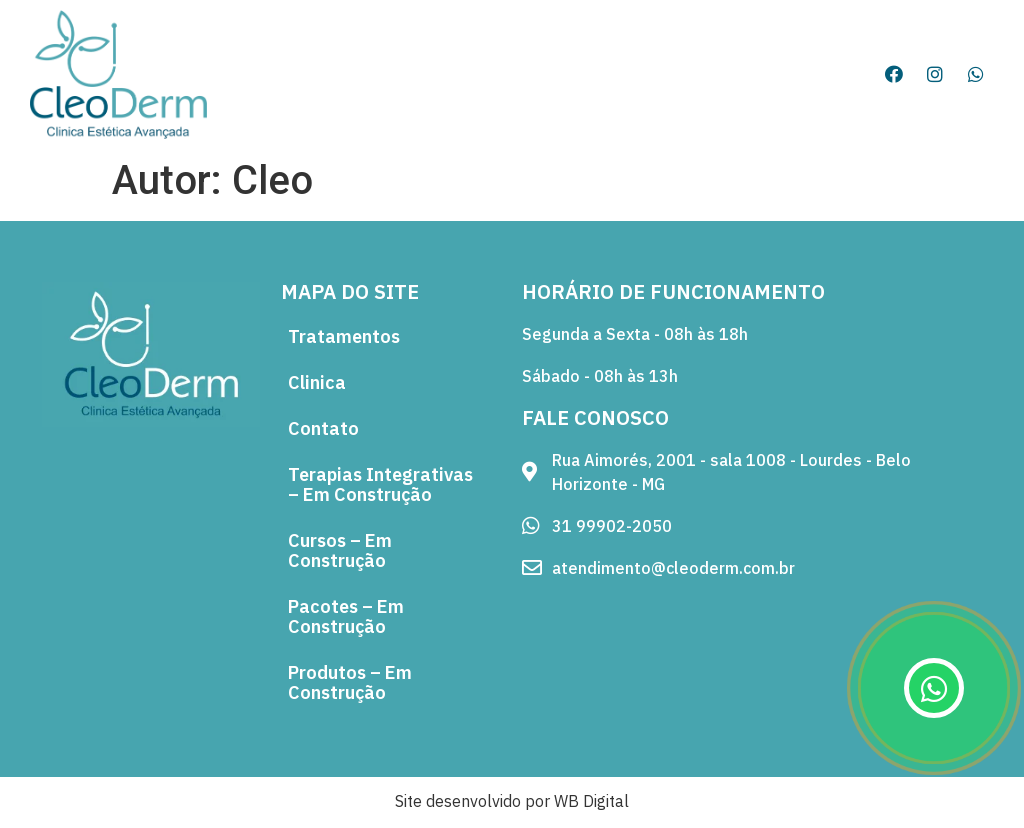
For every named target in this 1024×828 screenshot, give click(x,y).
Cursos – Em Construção (340, 550)
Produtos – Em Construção (350, 682)
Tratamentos (344, 336)
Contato (323, 428)
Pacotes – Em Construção (346, 616)
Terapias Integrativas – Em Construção (380, 484)
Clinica (317, 382)
